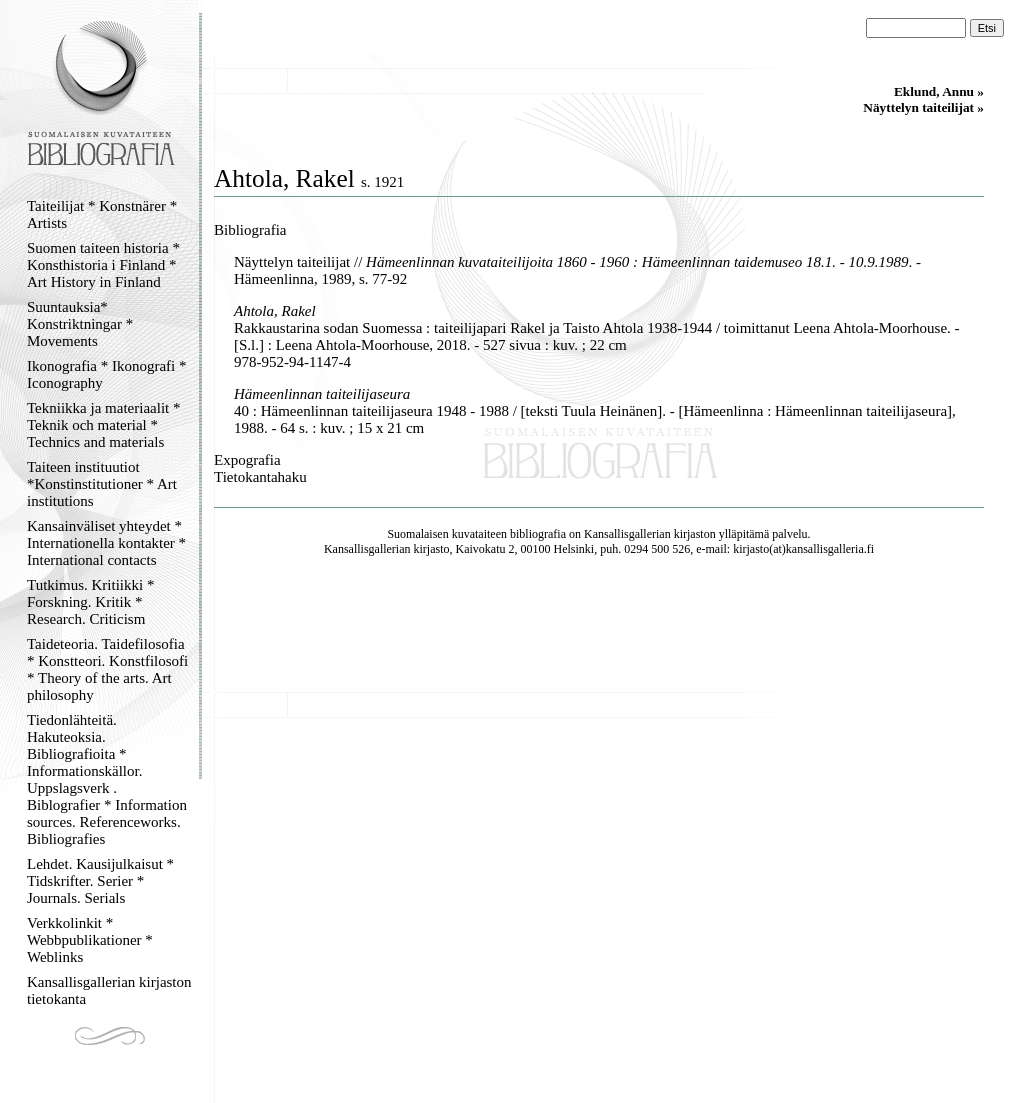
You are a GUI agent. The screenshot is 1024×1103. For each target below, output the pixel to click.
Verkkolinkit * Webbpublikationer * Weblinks (90, 940)
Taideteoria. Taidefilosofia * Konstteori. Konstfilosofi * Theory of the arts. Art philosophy (107, 669)
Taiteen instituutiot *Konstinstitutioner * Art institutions (102, 484)
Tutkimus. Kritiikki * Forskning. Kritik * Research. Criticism (90, 602)
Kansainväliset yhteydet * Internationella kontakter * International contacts (106, 543)
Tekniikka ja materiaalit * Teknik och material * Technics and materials (103, 425)
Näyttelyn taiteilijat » (923, 107)
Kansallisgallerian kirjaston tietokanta (109, 990)
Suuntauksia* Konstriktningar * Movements (80, 324)
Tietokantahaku (260, 477)
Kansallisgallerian (627, 534)
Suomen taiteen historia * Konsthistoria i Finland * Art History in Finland (103, 265)
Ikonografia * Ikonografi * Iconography (107, 374)
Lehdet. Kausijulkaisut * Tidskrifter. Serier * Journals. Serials (100, 881)
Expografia (247, 460)
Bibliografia (250, 230)
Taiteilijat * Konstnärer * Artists (102, 214)
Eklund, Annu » (939, 91)
